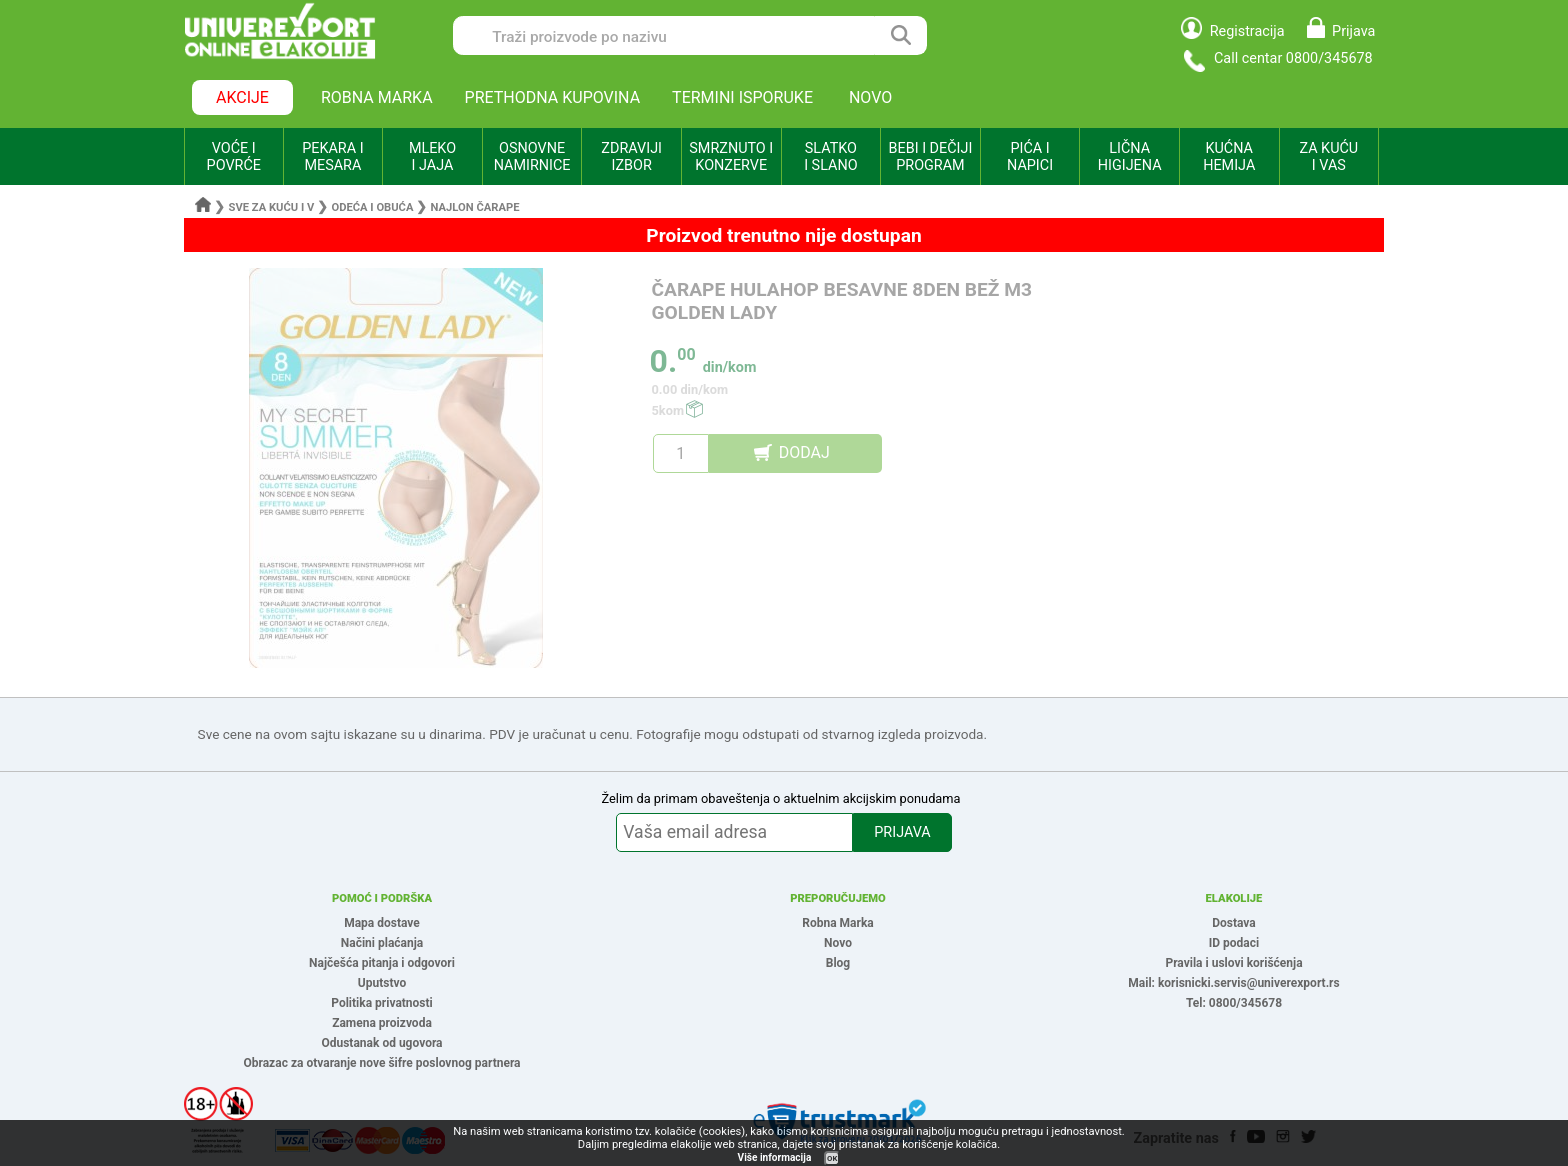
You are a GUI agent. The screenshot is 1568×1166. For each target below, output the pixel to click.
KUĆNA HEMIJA (1229, 157)
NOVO (870, 97)
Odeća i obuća (372, 207)
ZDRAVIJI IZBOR (631, 157)
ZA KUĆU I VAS (1328, 157)
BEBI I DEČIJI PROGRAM (931, 157)
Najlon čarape (475, 207)
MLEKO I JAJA (432, 157)
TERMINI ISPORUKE (742, 97)
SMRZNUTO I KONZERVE (731, 157)
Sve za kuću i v (272, 207)
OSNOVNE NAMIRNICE (532, 157)
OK (832, 1158)
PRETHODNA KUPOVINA (553, 97)
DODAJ (804, 452)
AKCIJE (242, 97)
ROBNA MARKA (377, 97)
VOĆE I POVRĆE (234, 157)
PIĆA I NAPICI (1030, 157)
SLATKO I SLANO (830, 157)
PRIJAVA (902, 832)
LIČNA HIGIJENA (1130, 157)
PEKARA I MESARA (332, 157)
